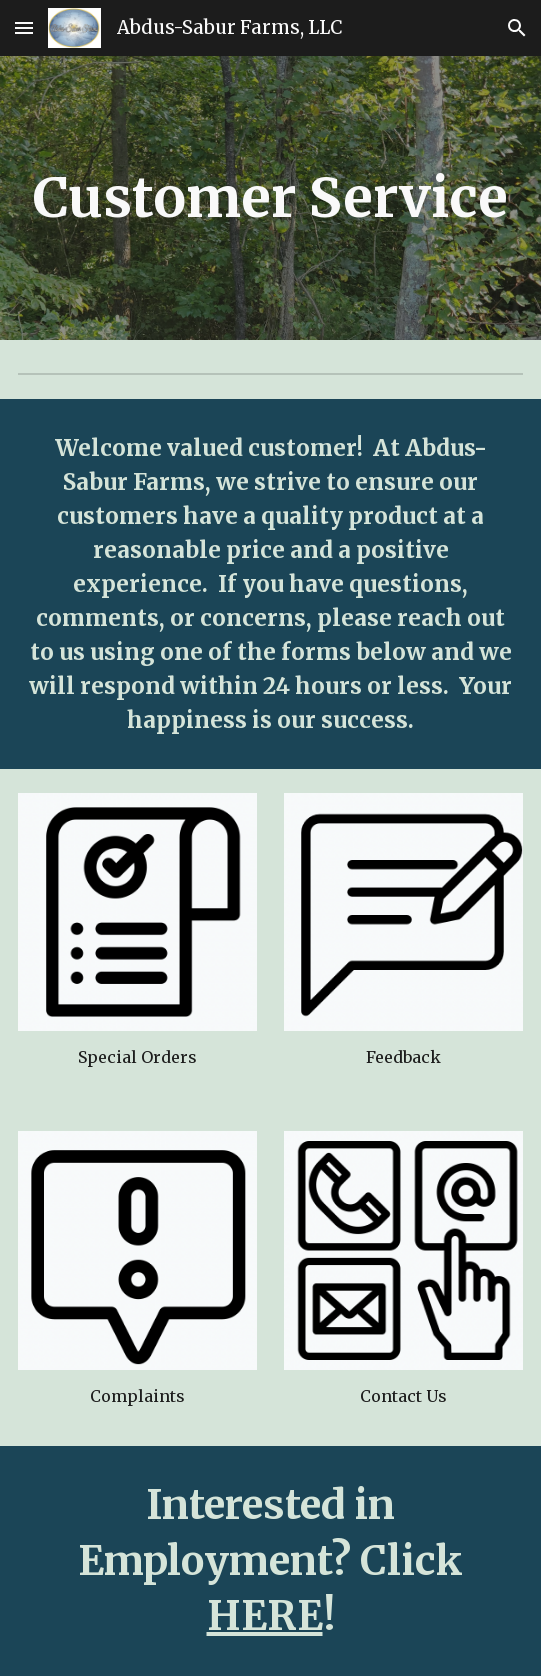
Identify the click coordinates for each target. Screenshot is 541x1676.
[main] (270, 197)
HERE (265, 1616)
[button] (24, 27)
